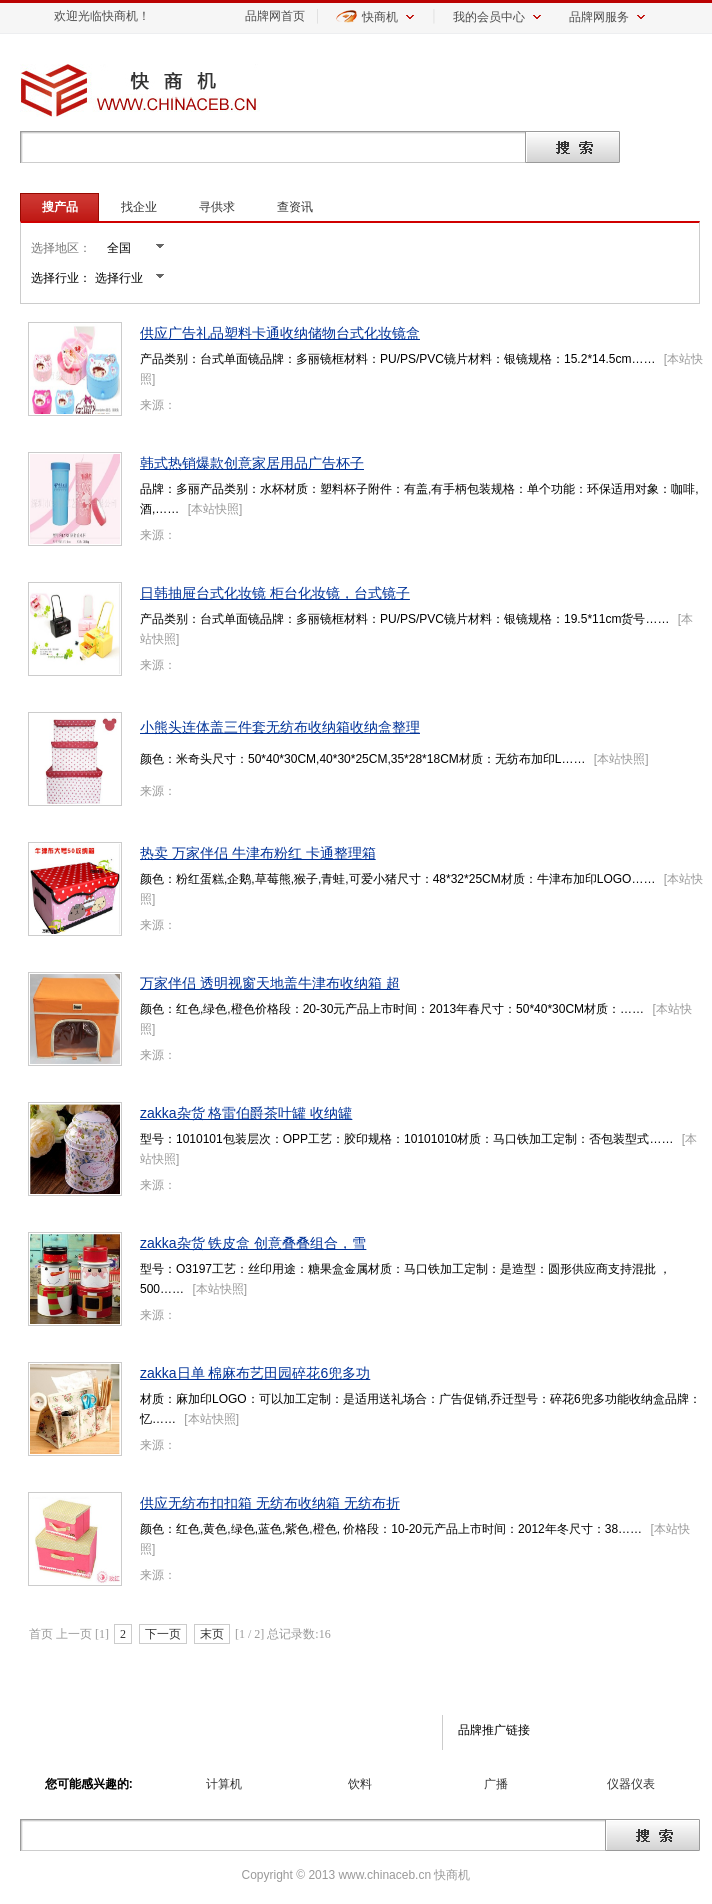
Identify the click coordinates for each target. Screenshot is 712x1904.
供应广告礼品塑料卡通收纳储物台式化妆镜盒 (280, 333)
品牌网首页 (275, 16)
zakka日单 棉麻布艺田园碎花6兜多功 (255, 1373)
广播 (496, 1784)
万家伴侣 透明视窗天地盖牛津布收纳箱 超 (270, 983)
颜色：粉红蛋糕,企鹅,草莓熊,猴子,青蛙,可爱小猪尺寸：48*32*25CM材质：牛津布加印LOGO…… (397, 879)
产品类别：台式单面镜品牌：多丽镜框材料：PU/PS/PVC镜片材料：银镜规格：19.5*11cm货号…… (404, 619)
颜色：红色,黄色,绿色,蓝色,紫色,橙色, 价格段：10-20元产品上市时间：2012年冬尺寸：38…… (391, 1529)
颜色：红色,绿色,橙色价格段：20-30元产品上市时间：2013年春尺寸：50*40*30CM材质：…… (392, 1009)
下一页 (163, 1634)
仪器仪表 (631, 1784)
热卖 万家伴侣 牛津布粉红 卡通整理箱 (258, 853)
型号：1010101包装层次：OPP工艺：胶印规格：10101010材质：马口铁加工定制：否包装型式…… (406, 1139)
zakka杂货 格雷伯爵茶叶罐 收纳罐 (246, 1113)
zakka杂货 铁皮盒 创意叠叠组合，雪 (253, 1243)
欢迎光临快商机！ (102, 16)
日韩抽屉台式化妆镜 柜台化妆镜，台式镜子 (275, 593)
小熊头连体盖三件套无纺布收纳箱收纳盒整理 (280, 727)
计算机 (224, 1784)
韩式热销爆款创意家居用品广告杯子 (252, 463)
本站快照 (215, 509)
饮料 (360, 1784)
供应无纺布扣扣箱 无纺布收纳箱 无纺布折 (270, 1503)
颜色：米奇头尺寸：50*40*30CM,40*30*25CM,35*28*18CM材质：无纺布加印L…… (362, 759)
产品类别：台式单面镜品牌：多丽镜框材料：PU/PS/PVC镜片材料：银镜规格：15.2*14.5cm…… (397, 359)
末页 (212, 1634)
